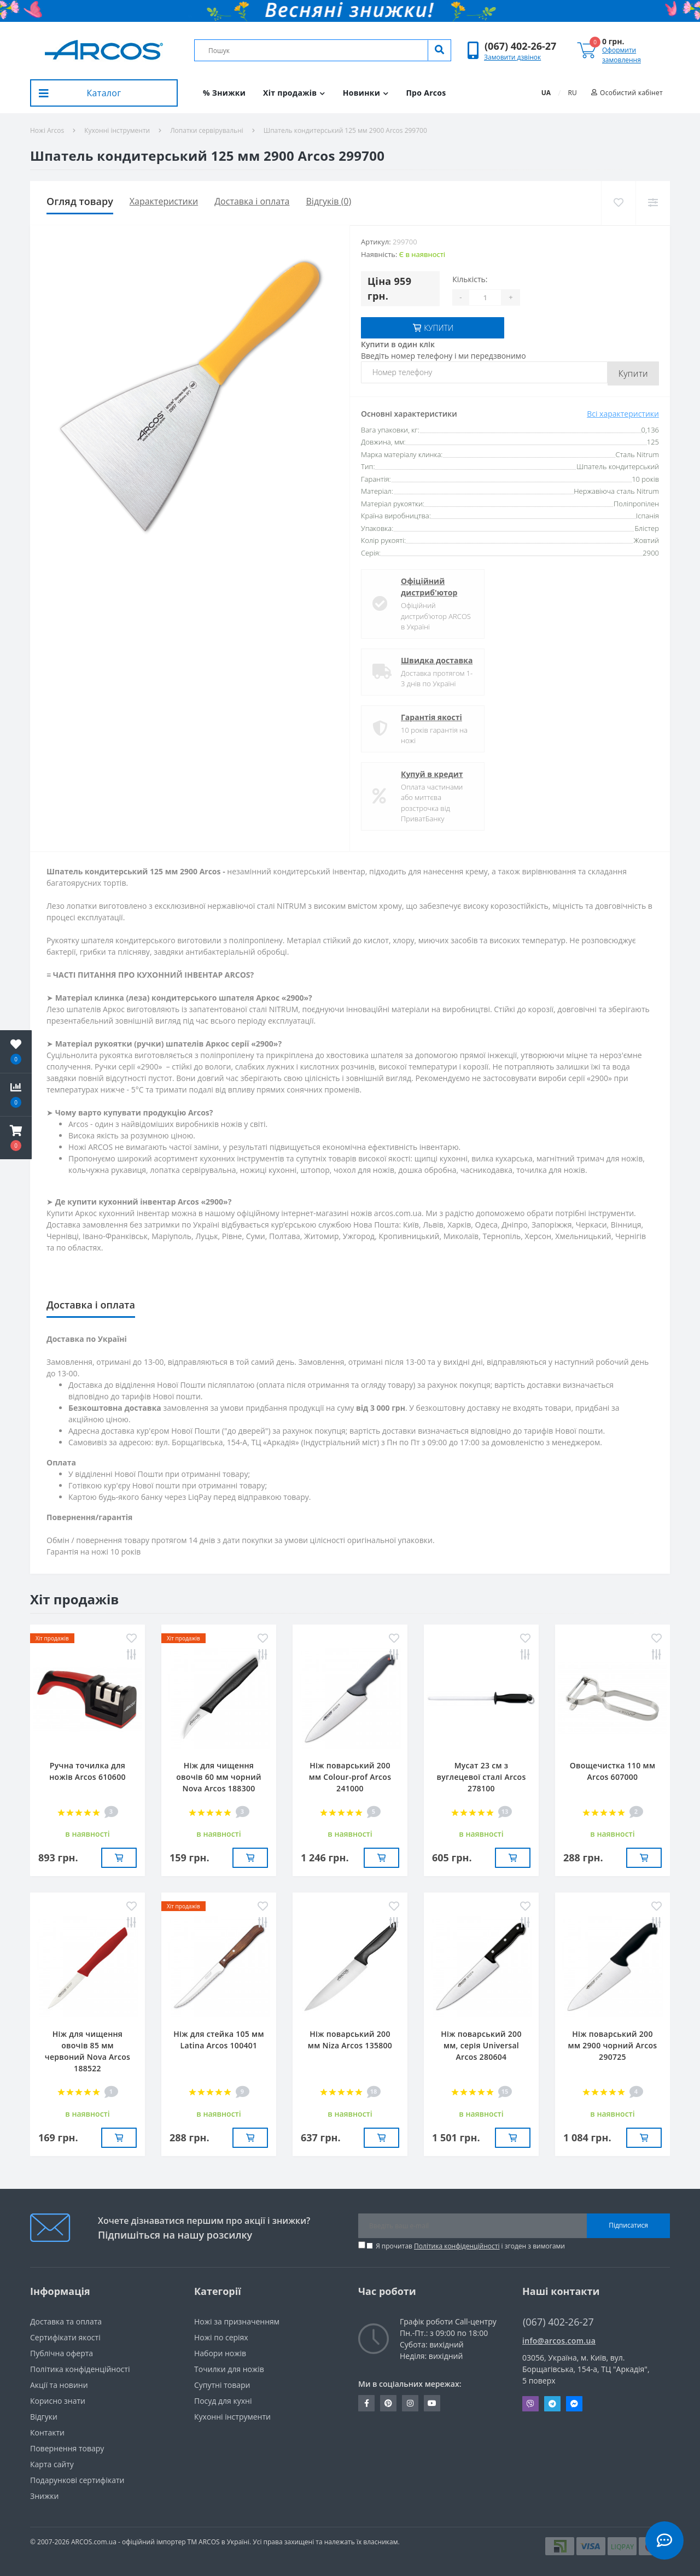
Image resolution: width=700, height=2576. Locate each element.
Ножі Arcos (47, 130)
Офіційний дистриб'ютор (429, 587)
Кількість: (469, 279)
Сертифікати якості (65, 2337)
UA (546, 92)
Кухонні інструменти (117, 130)
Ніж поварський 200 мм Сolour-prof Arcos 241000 (350, 1777)
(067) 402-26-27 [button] (558, 2322)
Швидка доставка (436, 660)
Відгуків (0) (329, 201)
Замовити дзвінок (512, 57)
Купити (633, 373)
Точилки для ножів (229, 2369)
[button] (520, 46)
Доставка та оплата (66, 2321)
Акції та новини (59, 2385)
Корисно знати (57, 2401)
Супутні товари (222, 2385)
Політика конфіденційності (456, 2246)
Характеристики (164, 201)
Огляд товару (79, 201)
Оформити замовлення (621, 55)
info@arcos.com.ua (559, 2340)
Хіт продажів (294, 92)
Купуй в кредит (432, 774)
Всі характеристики (623, 413)
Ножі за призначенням (236, 2321)
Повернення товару (67, 2448)
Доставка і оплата (251, 201)
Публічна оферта (61, 2353)
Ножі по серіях (221, 2337)
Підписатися (628, 2225)
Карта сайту (52, 2464)
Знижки (44, 2496)
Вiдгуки (43, 2416)
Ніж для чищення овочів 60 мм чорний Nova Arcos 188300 (218, 1777)
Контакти (47, 2432)
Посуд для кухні (223, 2401)
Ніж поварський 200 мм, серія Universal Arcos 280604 (481, 2045)
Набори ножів (220, 2353)
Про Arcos (426, 92)
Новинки (366, 92)
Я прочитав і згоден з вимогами (470, 2246)
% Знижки (224, 92)
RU (572, 92)
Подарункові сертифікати (77, 2480)
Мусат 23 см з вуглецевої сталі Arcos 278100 (481, 1777)
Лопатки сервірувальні (206, 130)
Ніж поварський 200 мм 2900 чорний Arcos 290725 (612, 2045)
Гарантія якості (431, 717)
